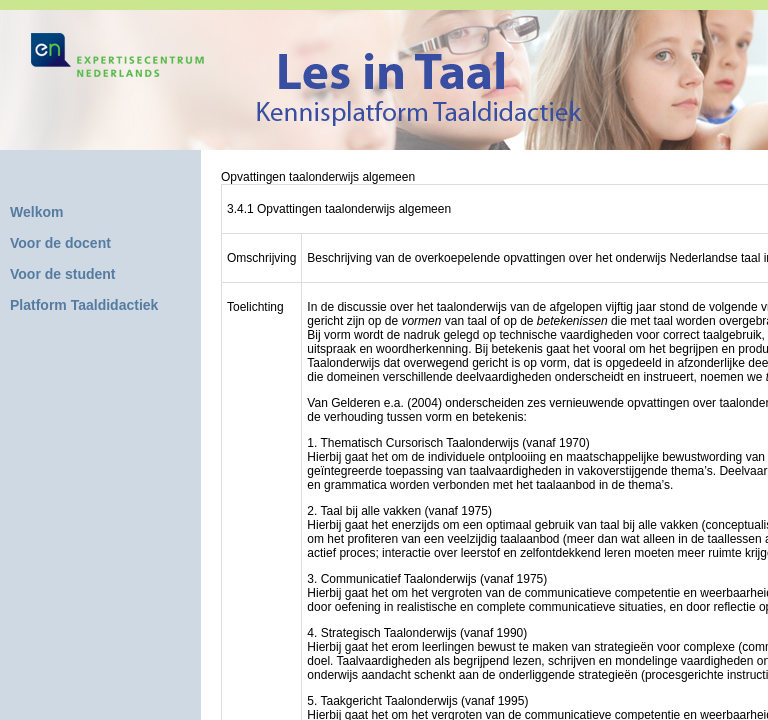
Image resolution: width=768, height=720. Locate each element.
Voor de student (63, 274)
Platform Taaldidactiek (84, 305)
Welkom (36, 212)
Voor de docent (60, 243)
